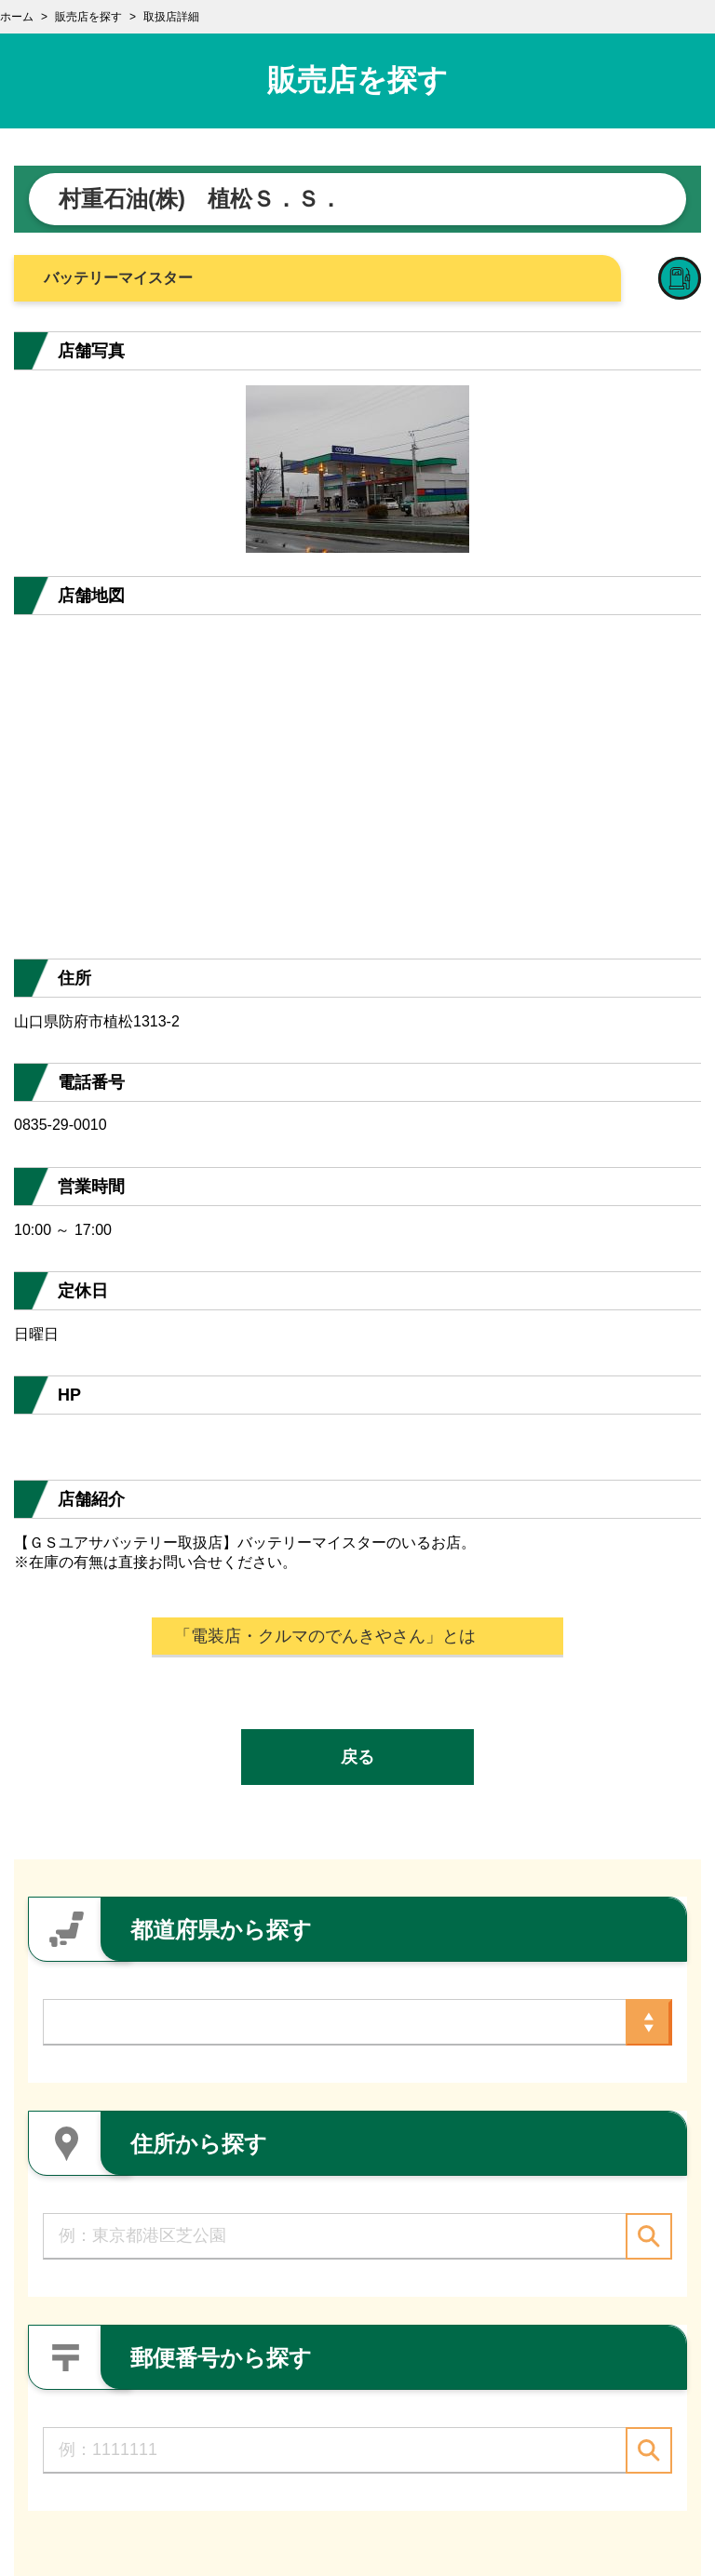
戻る (357, 1757)
